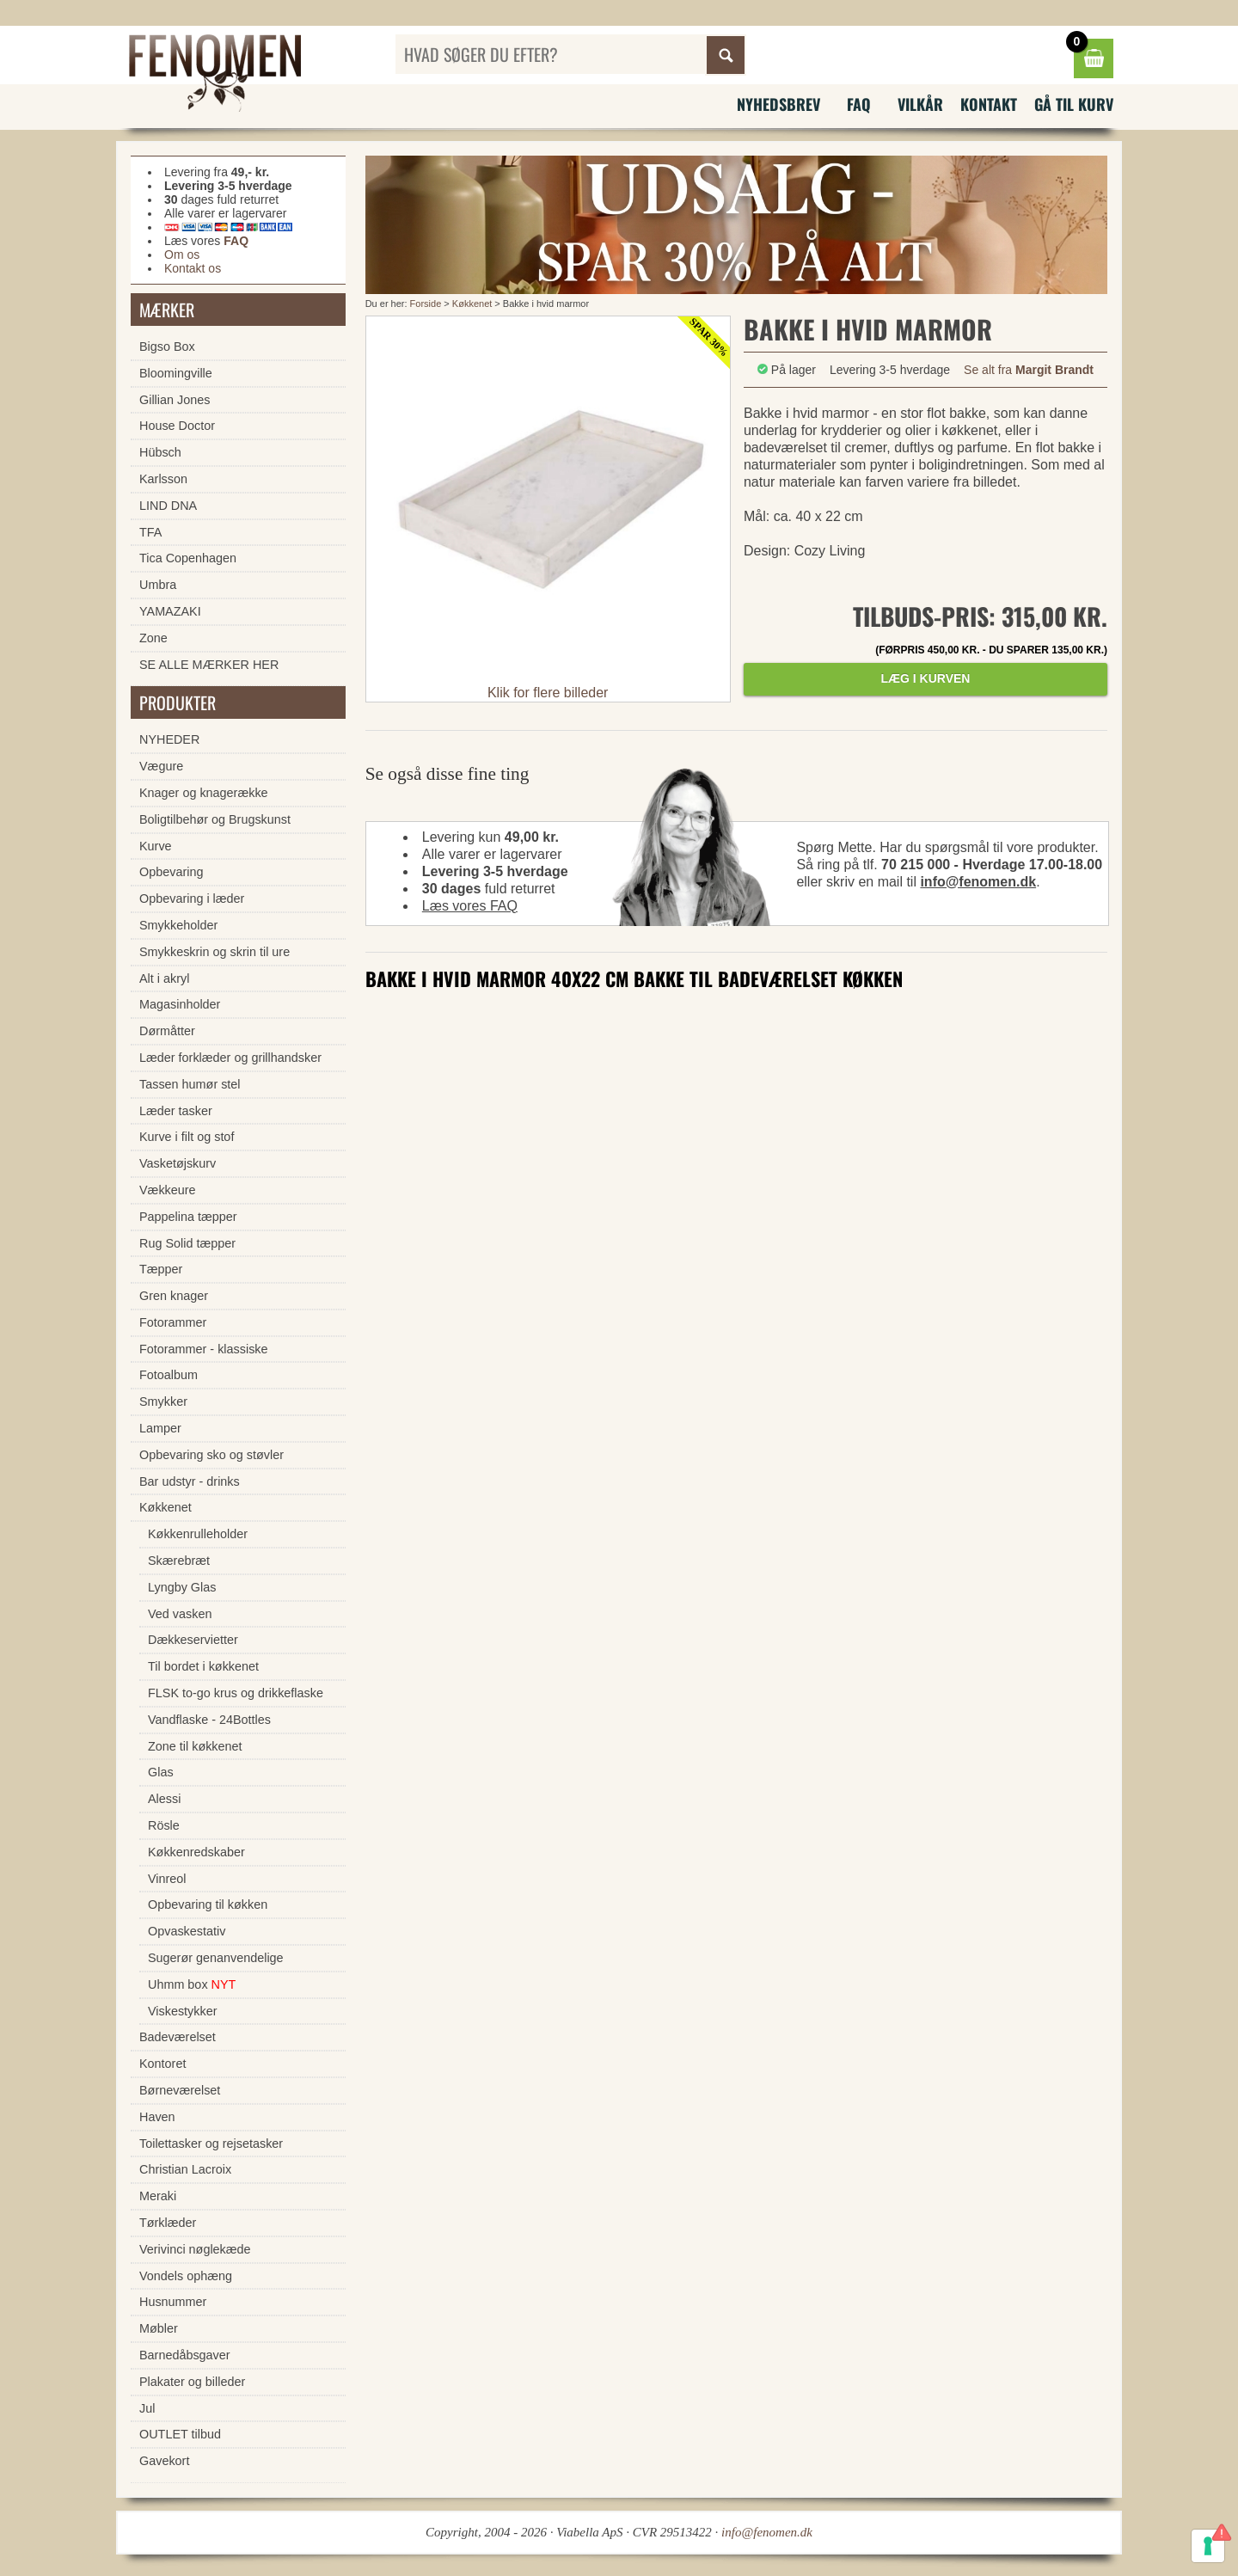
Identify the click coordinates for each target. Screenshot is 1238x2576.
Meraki (157, 2196)
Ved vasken (179, 1614)
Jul (147, 2408)
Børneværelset (179, 2090)
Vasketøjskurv (177, 1163)
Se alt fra (1029, 370)
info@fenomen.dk (978, 881)
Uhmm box (192, 1984)
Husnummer (172, 2302)
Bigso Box (167, 346)
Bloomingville (175, 373)
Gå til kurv (1073, 104)
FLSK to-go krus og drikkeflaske (235, 1693)
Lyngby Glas (182, 1587)
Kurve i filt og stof (186, 1137)
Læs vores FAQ (470, 906)
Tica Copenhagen (187, 558)
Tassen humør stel (190, 1084)
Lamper (160, 1428)
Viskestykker (183, 2011)
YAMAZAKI (170, 611)
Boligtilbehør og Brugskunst (215, 819)
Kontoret (162, 2063)
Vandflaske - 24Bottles (209, 1720)
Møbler (158, 2328)
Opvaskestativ (186, 1931)
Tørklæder (167, 2222)
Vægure (161, 766)
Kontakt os (192, 268)
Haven (157, 2117)
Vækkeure (167, 1190)
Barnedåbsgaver (184, 2355)
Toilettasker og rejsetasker (211, 2143)
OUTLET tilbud (180, 2434)
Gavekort (164, 2461)
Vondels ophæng (185, 2276)
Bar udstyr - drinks (189, 1481)
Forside (426, 303)
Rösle (164, 1825)
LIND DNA (168, 505)
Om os (181, 254)
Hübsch (160, 452)
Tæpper (160, 1269)
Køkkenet (472, 303)
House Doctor (177, 425)
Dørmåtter (167, 1031)
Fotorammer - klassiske (203, 1349)
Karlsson (163, 479)
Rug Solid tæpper (187, 1243)
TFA (150, 532)
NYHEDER (169, 739)
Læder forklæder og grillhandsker (230, 1057)
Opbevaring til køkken (207, 1904)
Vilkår (920, 104)
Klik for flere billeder (548, 692)
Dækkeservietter (193, 1640)
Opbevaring (171, 872)
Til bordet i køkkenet (203, 1666)
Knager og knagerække (203, 793)
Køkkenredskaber (196, 1852)
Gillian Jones (174, 400)
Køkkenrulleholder (198, 1534)
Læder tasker (175, 1111)
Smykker (163, 1401)
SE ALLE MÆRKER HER (209, 665)
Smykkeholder (178, 925)
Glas (161, 1772)
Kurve (155, 846)
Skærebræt (179, 1560)
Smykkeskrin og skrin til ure (214, 952)
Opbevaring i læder (191, 898)
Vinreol (167, 1879)
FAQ (859, 104)
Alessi (164, 1799)
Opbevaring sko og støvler (211, 1455)
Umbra (157, 585)
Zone (153, 638)
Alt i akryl (164, 978)
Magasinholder (179, 1004)
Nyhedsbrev (778, 104)
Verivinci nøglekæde (195, 2249)
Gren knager (173, 1296)
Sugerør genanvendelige (216, 1958)
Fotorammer (172, 1322)
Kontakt (988, 104)
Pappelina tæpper (188, 1217)
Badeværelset (177, 2037)
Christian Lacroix (185, 2169)
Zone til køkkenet (195, 1746)
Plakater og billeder (192, 2382)
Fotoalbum (168, 1375)
